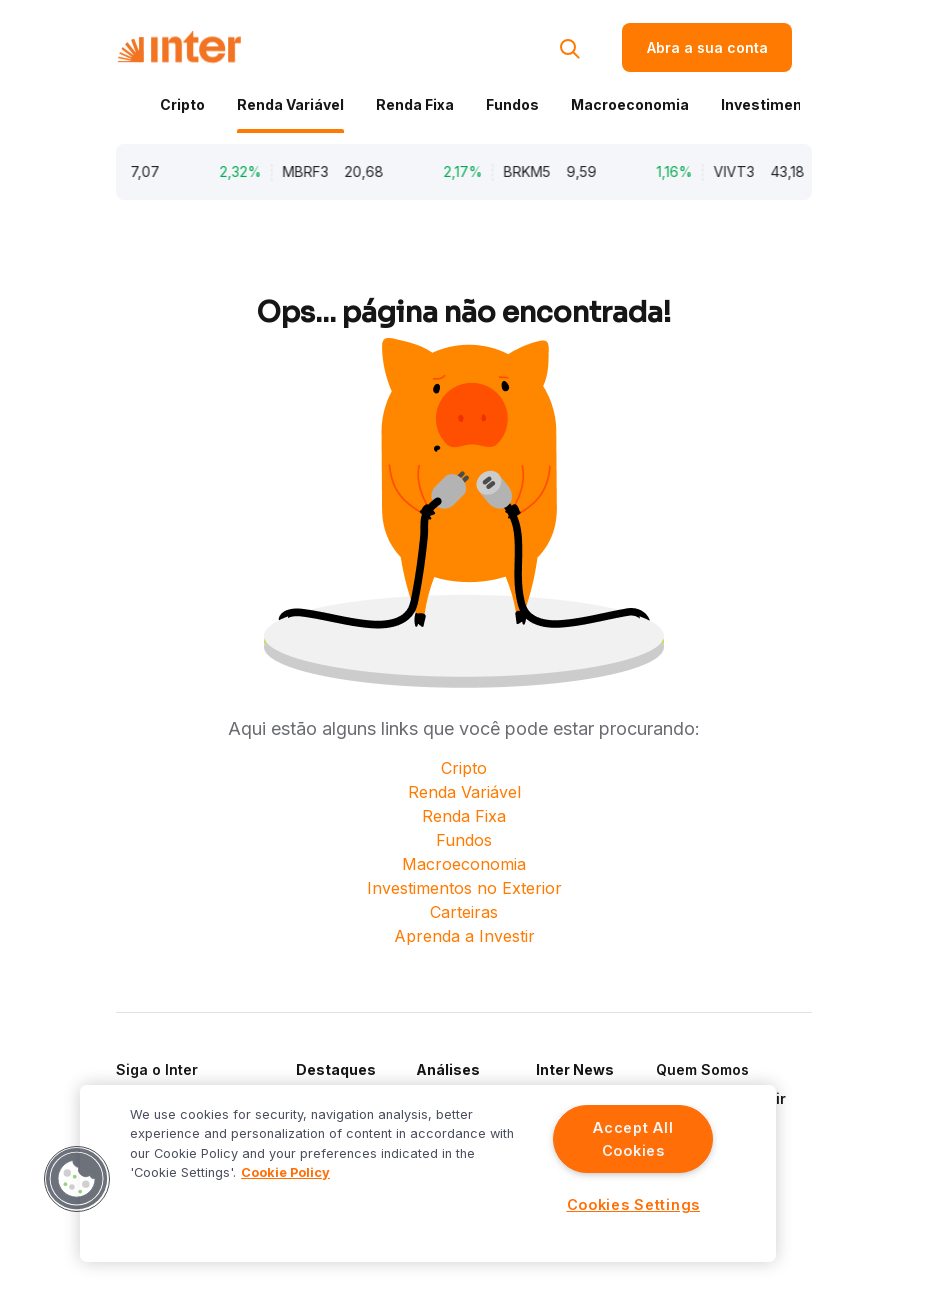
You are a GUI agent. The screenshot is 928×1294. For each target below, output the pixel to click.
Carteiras (464, 912)
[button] (77, 1179)
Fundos (512, 104)
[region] (428, 1173)
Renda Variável (290, 104)
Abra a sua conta (707, 47)
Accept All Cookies (633, 1139)
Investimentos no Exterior (464, 888)
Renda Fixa (415, 104)
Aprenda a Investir (464, 936)
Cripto (182, 104)
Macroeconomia (630, 104)
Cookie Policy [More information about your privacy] (285, 1172)
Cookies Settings (634, 1204)
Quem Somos (702, 1069)
